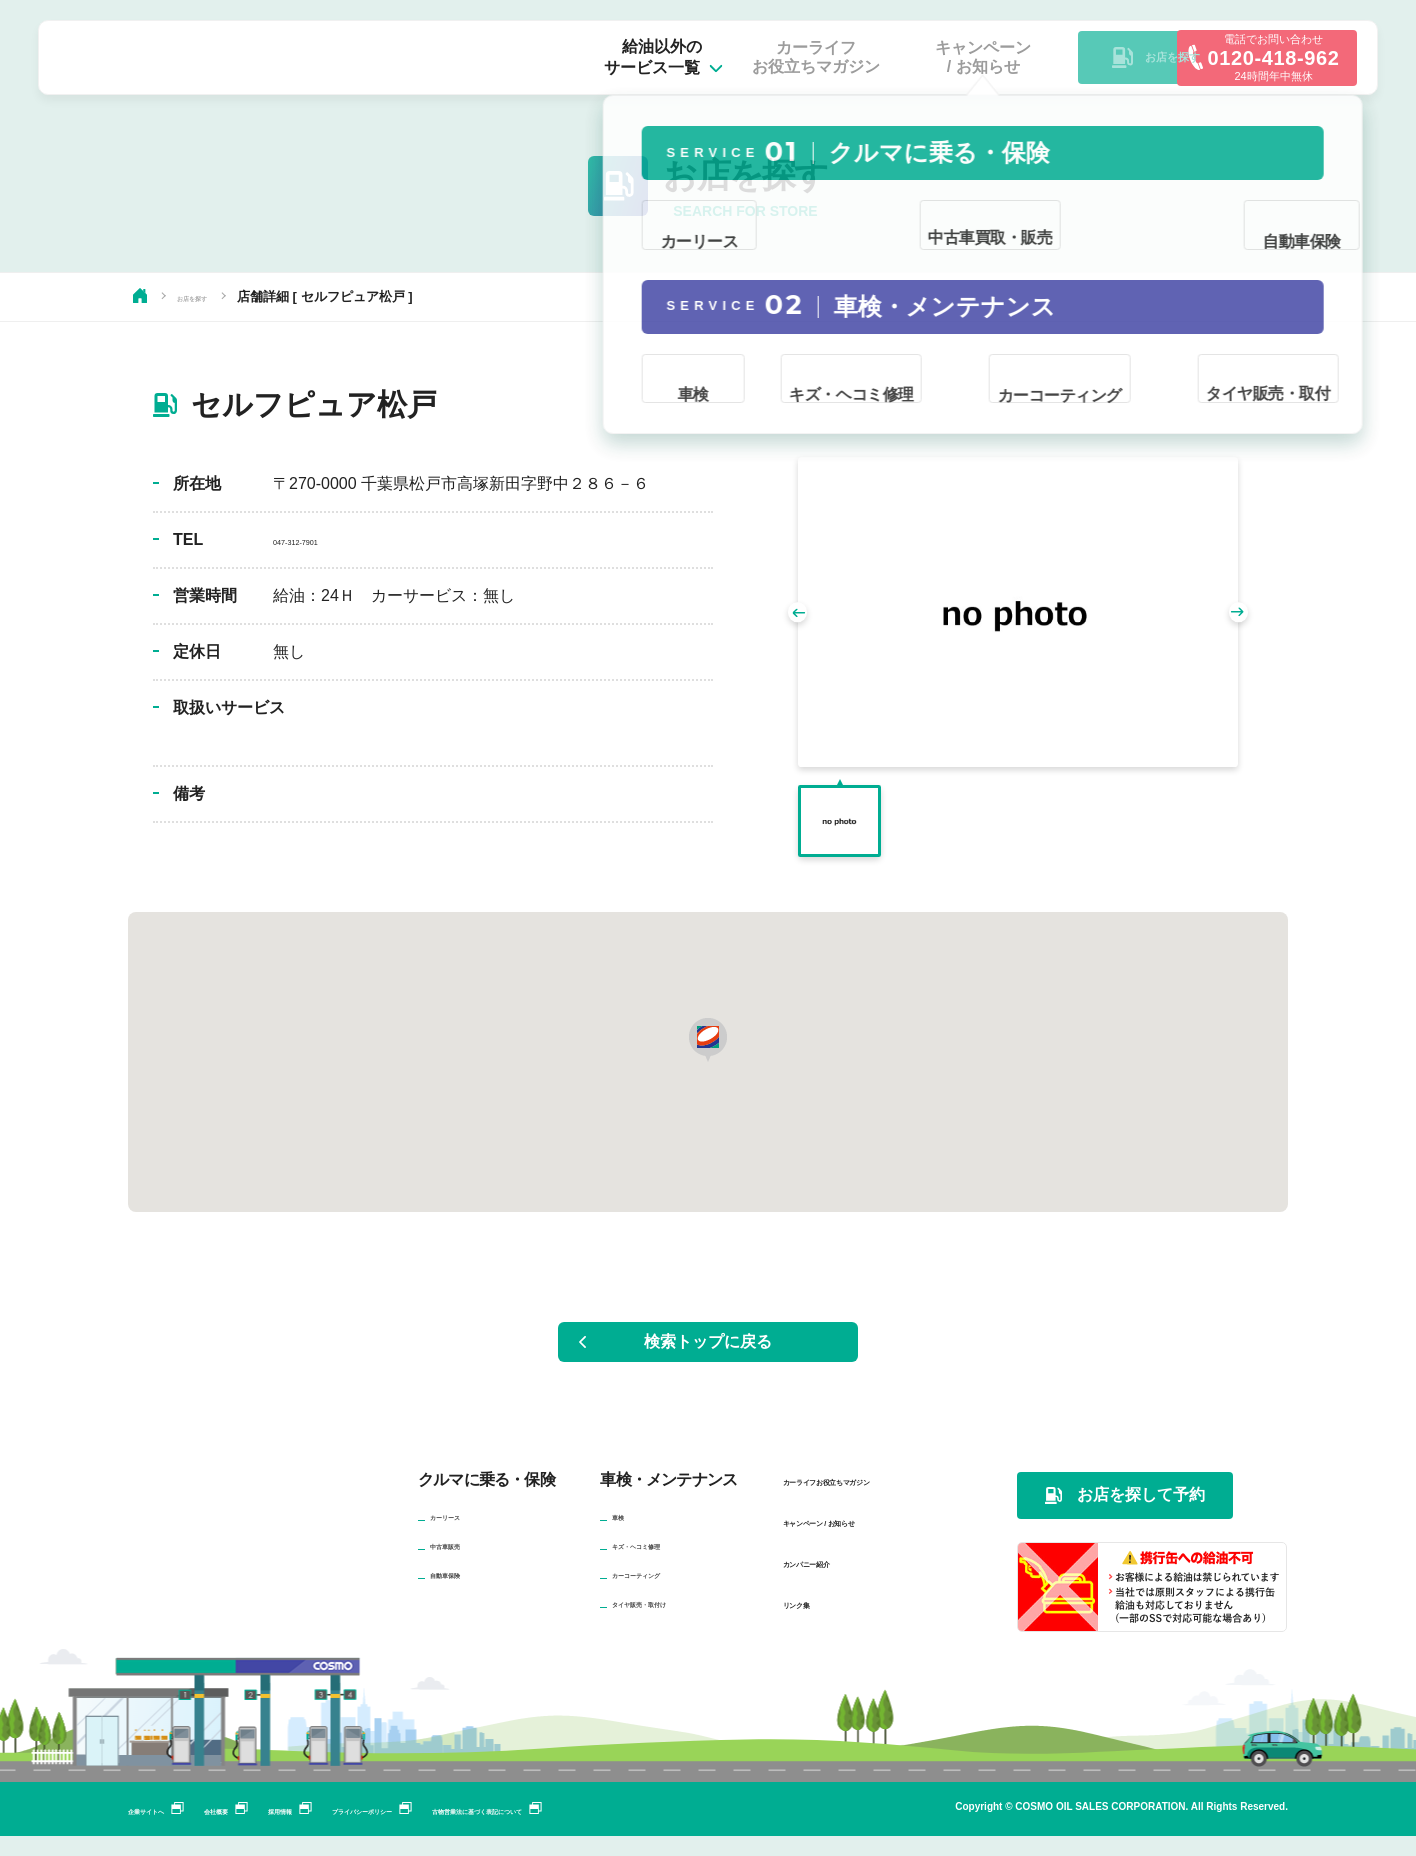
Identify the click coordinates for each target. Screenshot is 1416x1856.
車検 (626, 1535)
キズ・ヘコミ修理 (668, 1564)
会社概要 (290, 1829)
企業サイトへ (180, 1829)
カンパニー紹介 (836, 1581)
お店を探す (209, 296)
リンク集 (813, 1622)
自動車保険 (465, 1593)
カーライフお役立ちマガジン (882, 1499)
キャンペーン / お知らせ (864, 1540)
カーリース (465, 1535)
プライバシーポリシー (524, 1829)
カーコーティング (668, 1593)
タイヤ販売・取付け (675, 1622)
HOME (140, 295)
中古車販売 (465, 1564)
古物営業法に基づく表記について (739, 1829)
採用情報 (386, 1829)
